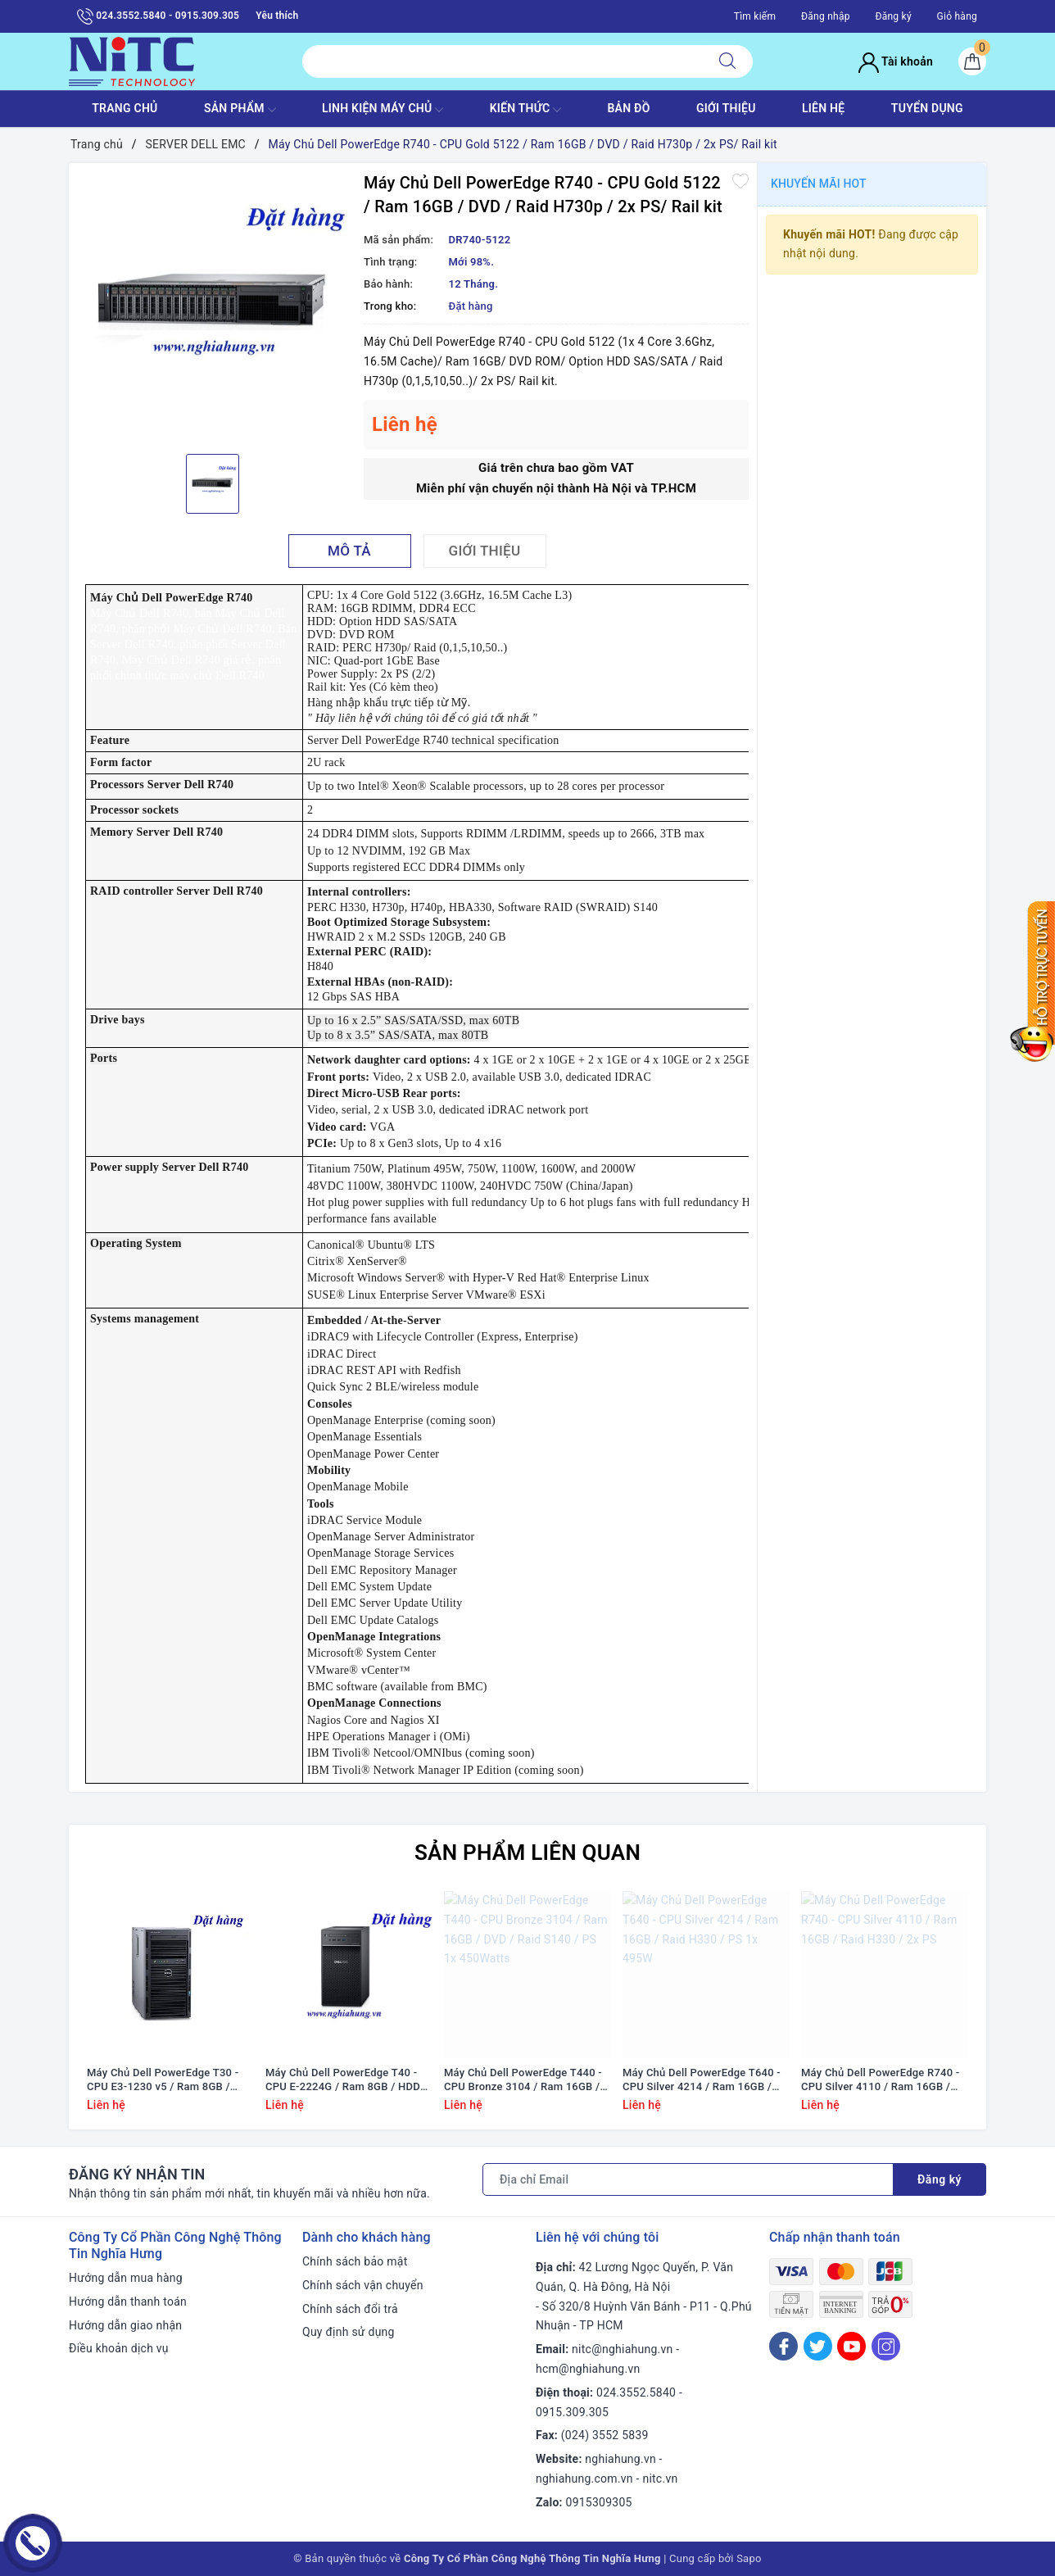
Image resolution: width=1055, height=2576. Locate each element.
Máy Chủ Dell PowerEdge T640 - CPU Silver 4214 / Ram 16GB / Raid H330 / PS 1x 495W (702, 2080)
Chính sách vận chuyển (362, 2285)
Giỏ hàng (957, 16)
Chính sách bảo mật (354, 2261)
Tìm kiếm (755, 16)
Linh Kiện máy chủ (382, 110)
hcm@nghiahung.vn (588, 2368)
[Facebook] (783, 2346)
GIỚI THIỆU (726, 108)
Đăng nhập (825, 16)
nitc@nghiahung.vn (622, 2349)
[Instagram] (886, 2346)
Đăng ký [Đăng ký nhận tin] (939, 2179)
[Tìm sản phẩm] (502, 61)
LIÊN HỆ (823, 108)
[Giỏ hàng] (972, 61)
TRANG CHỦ (124, 108)
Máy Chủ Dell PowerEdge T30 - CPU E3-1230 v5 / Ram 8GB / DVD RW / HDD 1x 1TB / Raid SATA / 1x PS (162, 2080)
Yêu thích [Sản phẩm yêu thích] (277, 15)
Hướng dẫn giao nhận (125, 2325)
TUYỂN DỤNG (927, 108)
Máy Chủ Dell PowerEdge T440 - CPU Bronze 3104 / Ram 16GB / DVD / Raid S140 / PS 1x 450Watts (523, 2080)
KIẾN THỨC (525, 110)
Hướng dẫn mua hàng (126, 2277)
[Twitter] (818, 2346)
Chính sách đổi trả (350, 2308)
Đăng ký (893, 16)
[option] (212, 306)
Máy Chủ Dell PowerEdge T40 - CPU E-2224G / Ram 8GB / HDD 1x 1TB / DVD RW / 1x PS (342, 2080)
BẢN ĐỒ (628, 108)
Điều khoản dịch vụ (119, 2348)
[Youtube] (851, 2346)
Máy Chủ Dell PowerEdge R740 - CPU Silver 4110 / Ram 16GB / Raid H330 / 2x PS (880, 2080)
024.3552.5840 (636, 2392)
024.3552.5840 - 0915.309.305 (158, 16)
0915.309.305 (572, 2412)
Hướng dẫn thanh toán (128, 2301)
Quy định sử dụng (348, 2331)
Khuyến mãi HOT (819, 183)
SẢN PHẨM (240, 110)
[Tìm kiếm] (727, 61)
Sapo (749, 2558)
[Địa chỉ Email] (688, 2179)
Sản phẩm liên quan (527, 1852)
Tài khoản (895, 61)
